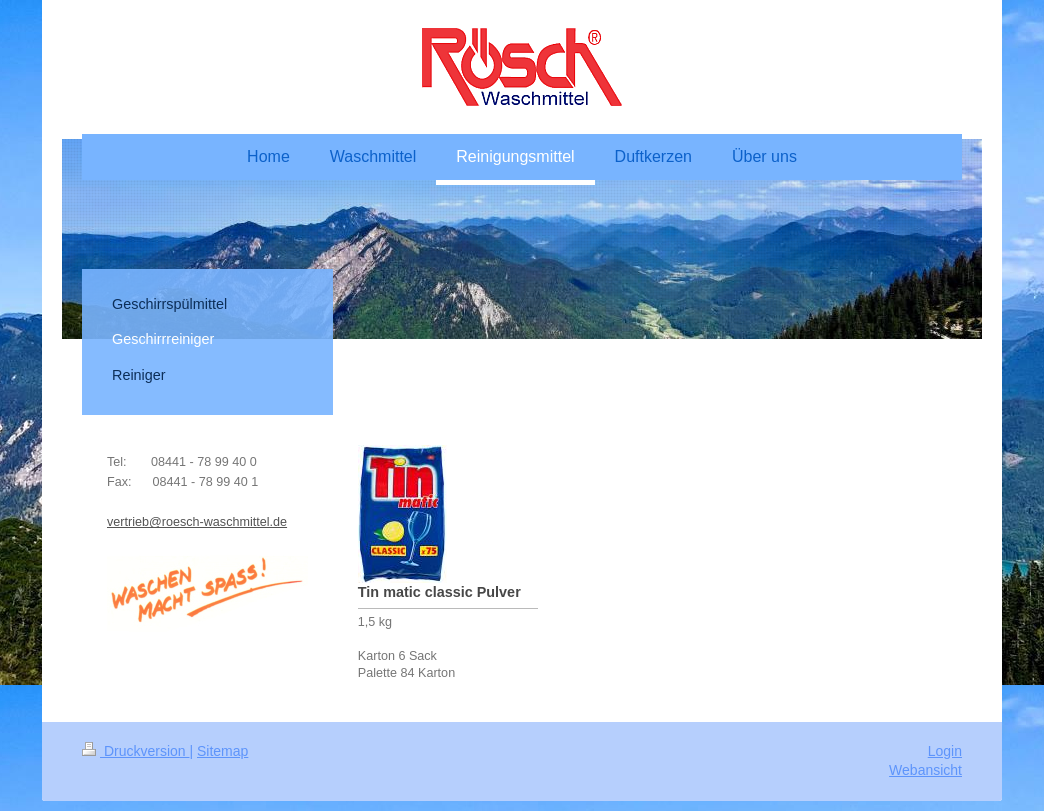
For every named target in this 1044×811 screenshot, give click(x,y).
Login (945, 751)
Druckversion (135, 751)
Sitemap (222, 751)
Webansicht (925, 770)
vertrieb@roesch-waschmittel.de (197, 522)
